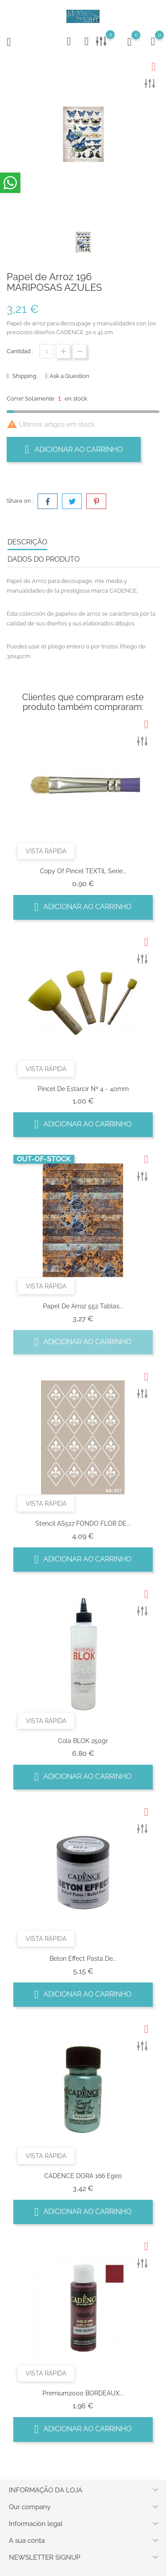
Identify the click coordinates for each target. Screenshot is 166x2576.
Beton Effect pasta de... (83, 1958)
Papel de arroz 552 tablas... (83, 1306)
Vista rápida (46, 851)
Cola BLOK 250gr (83, 1740)
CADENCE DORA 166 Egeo (83, 2175)
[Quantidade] (46, 351)
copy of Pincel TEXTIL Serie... (83, 871)
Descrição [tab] (27, 542)
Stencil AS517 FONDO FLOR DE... (83, 1523)
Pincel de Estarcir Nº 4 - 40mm (83, 1088)
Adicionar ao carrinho (74, 449)
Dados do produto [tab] (44, 559)
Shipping (23, 376)
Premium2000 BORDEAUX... (83, 2393)
